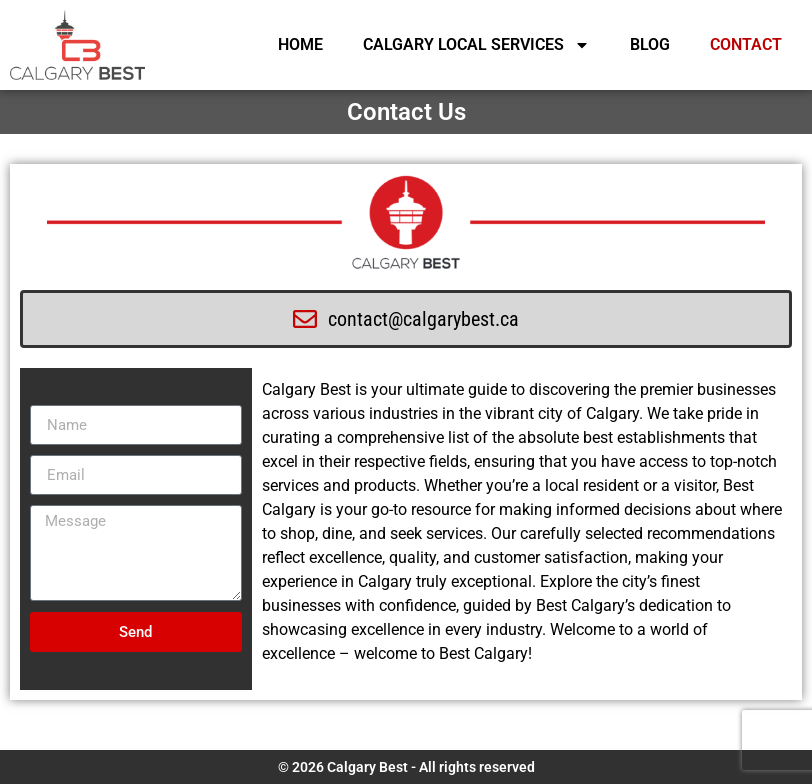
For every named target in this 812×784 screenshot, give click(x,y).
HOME (300, 44)
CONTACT (746, 44)
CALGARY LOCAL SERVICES (476, 45)
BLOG (650, 44)
